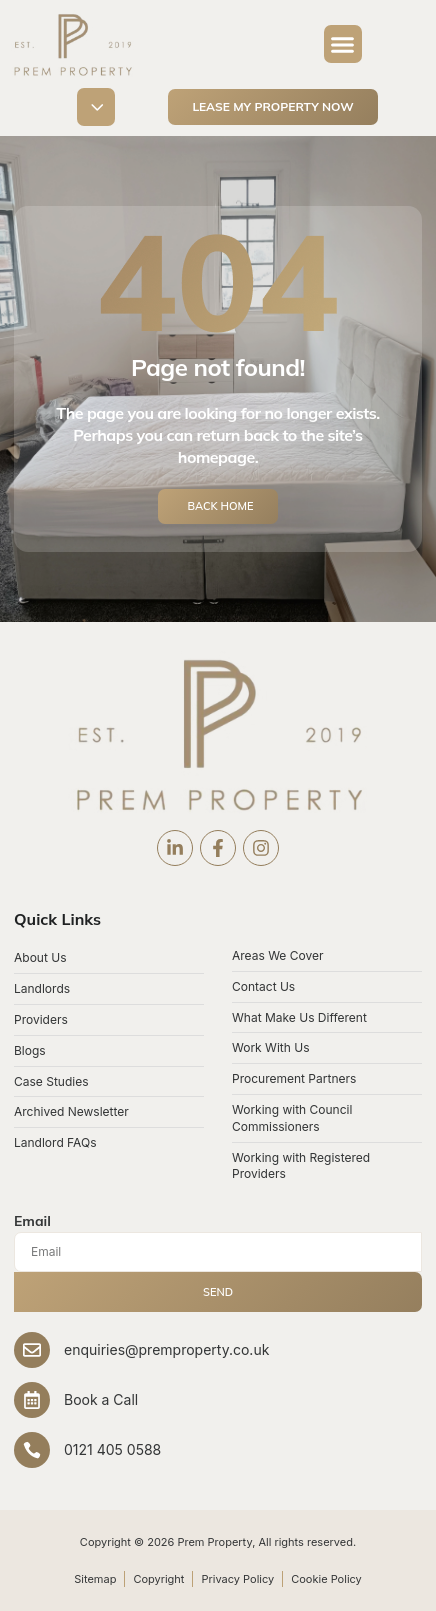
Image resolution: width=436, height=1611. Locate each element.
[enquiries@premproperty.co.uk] (32, 1350)
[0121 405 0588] (32, 1450)
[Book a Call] (32, 1400)
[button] (343, 44)
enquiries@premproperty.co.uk (166, 1349)
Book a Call (101, 1399)
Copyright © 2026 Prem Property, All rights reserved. (218, 1542)
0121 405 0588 (112, 1449)
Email (32, 1221)
